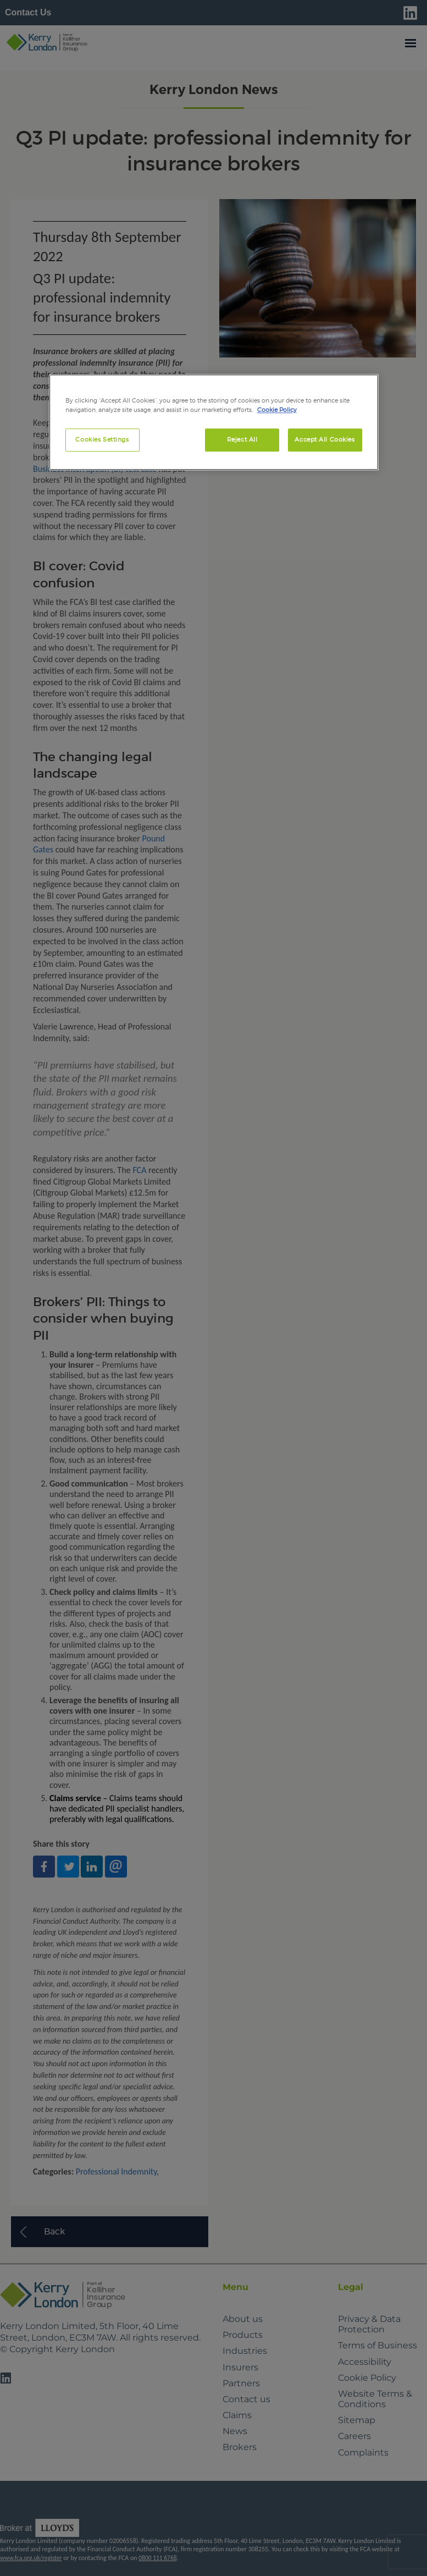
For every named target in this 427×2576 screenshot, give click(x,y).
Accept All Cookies (324, 439)
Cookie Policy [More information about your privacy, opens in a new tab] (277, 410)
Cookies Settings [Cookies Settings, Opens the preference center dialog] (102, 439)
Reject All (242, 439)
